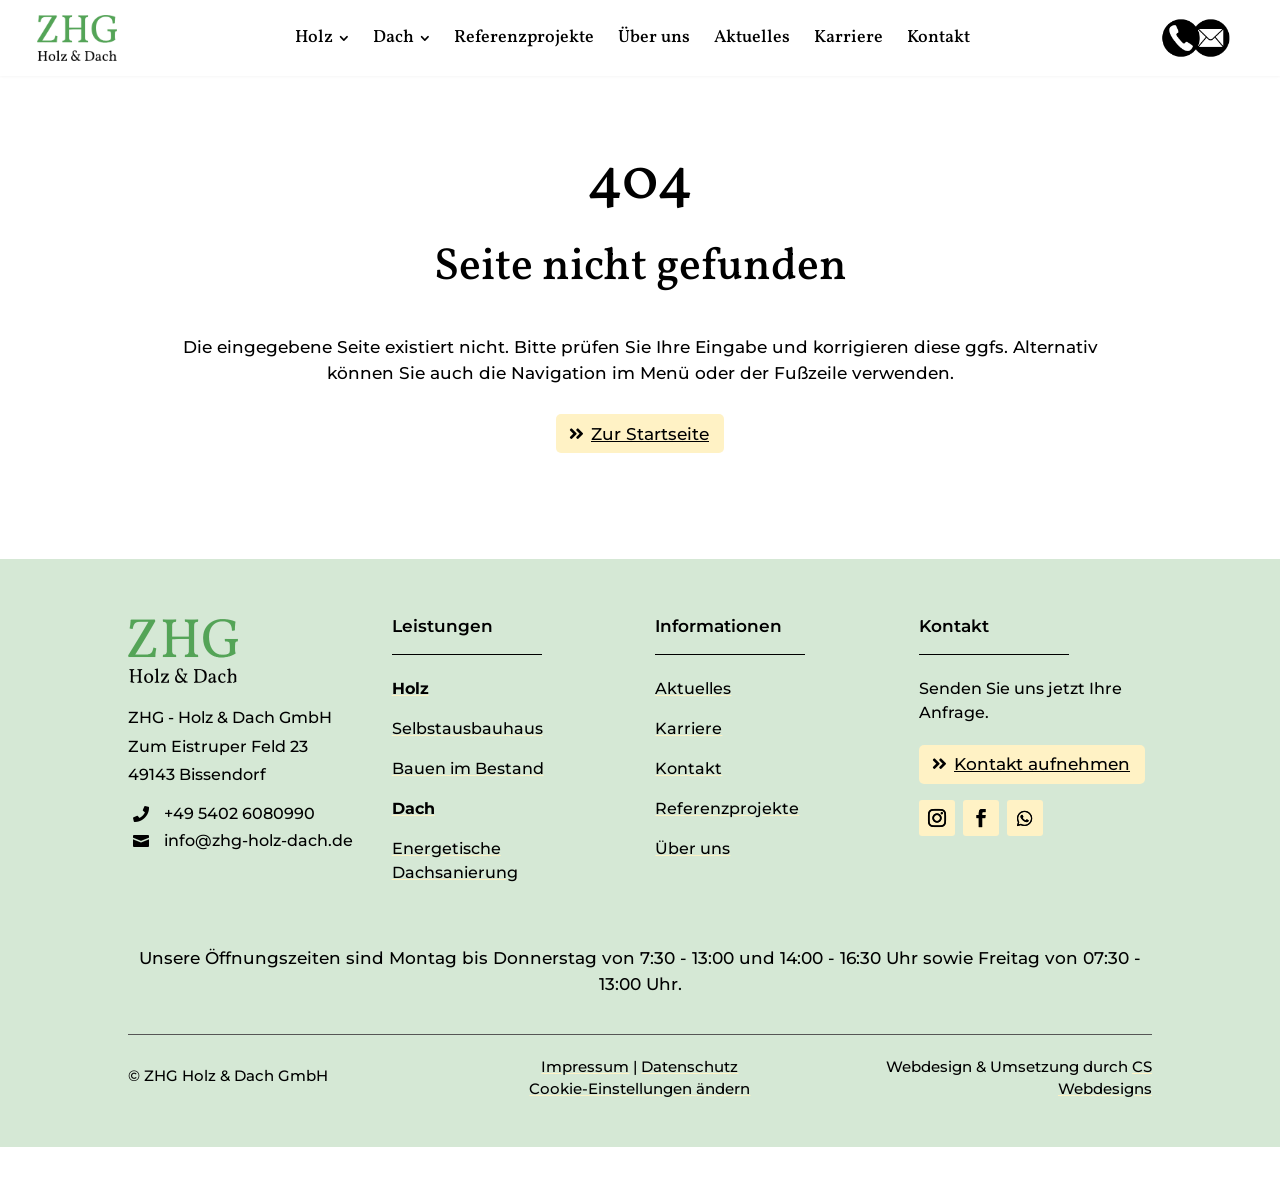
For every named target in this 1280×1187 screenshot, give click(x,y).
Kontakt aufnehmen (1042, 764)
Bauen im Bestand (468, 768)
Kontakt (688, 768)
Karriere (688, 728)
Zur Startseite (650, 434)
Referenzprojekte (727, 808)
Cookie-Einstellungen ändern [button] (639, 1088)
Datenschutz (689, 1066)
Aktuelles (693, 688)
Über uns (692, 848)
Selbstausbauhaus (467, 728)
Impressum (585, 1066)
